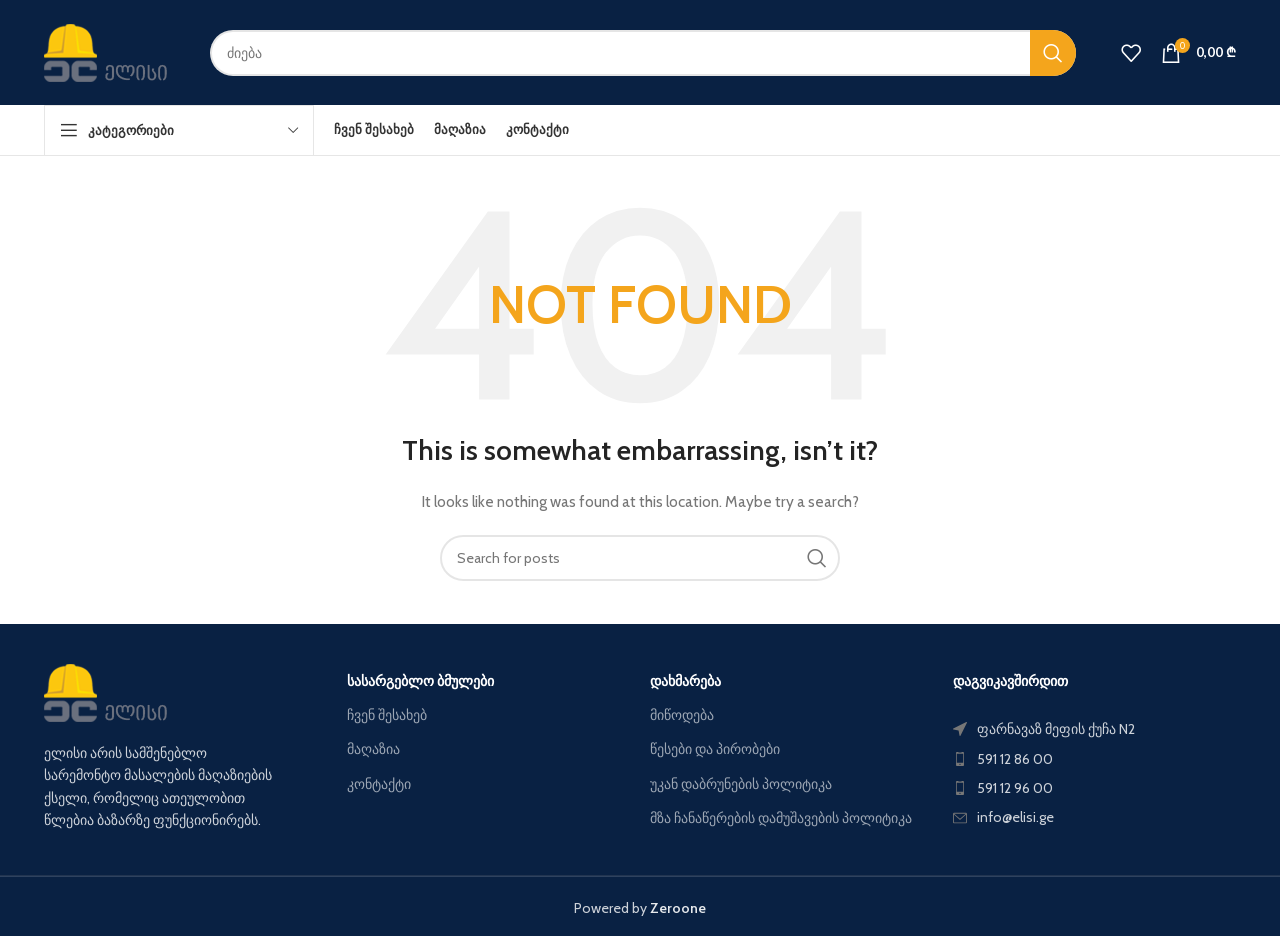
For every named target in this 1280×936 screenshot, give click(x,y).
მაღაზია (373, 749)
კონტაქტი (379, 784)
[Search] (643, 53)
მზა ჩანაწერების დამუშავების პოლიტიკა (781, 818)
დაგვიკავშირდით (1010, 681)
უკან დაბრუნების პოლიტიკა (741, 784)
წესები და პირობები (715, 749)
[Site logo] (112, 51)
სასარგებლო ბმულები (420, 681)
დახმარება (685, 681)
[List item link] (1094, 759)
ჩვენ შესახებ (387, 715)
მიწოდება (682, 715)
